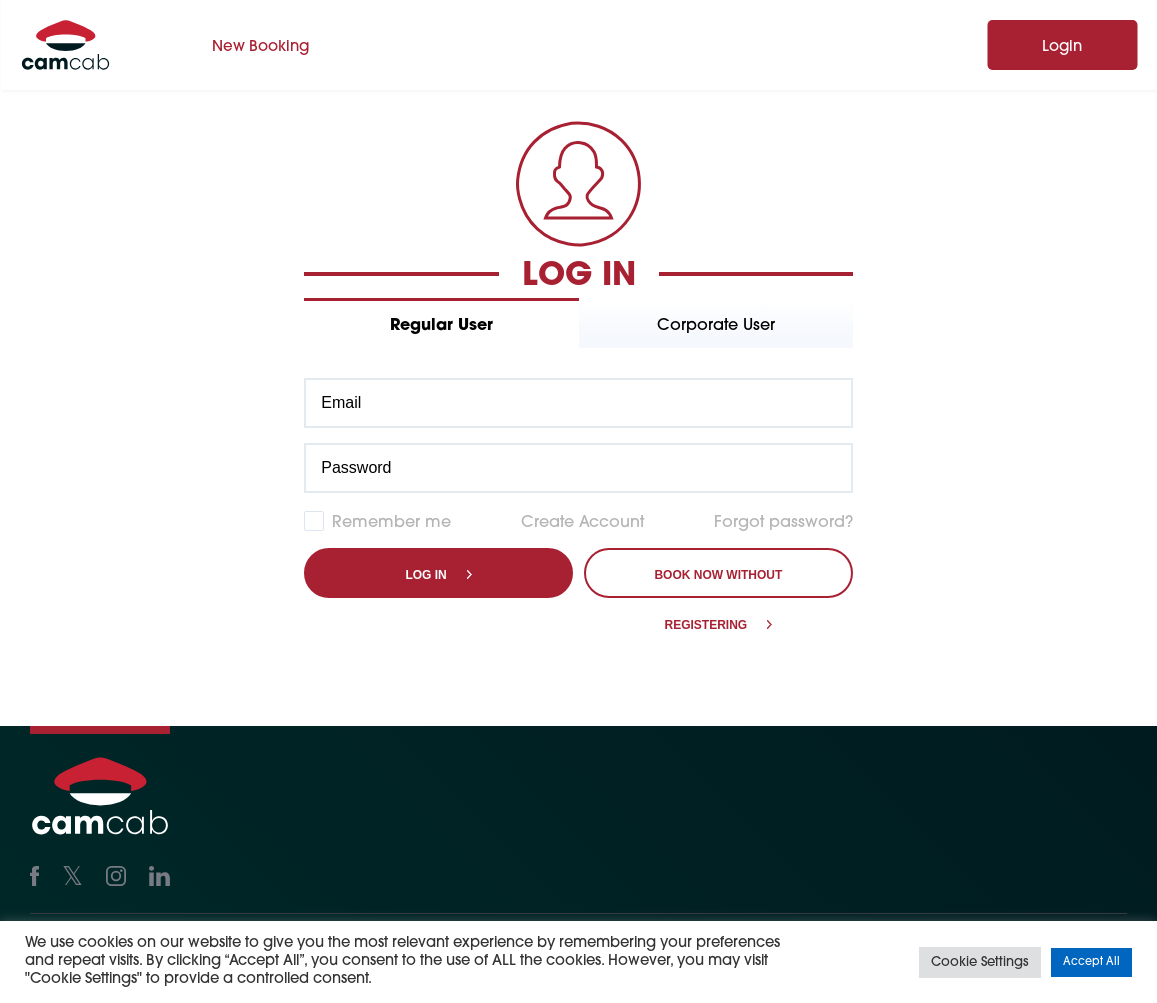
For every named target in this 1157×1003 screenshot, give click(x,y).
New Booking (260, 47)
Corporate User (716, 326)
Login (1062, 47)
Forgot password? (783, 523)
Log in (425, 575)
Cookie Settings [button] (980, 962)
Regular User (441, 326)
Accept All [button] (1091, 962)
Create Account (582, 523)
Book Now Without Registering (718, 583)
